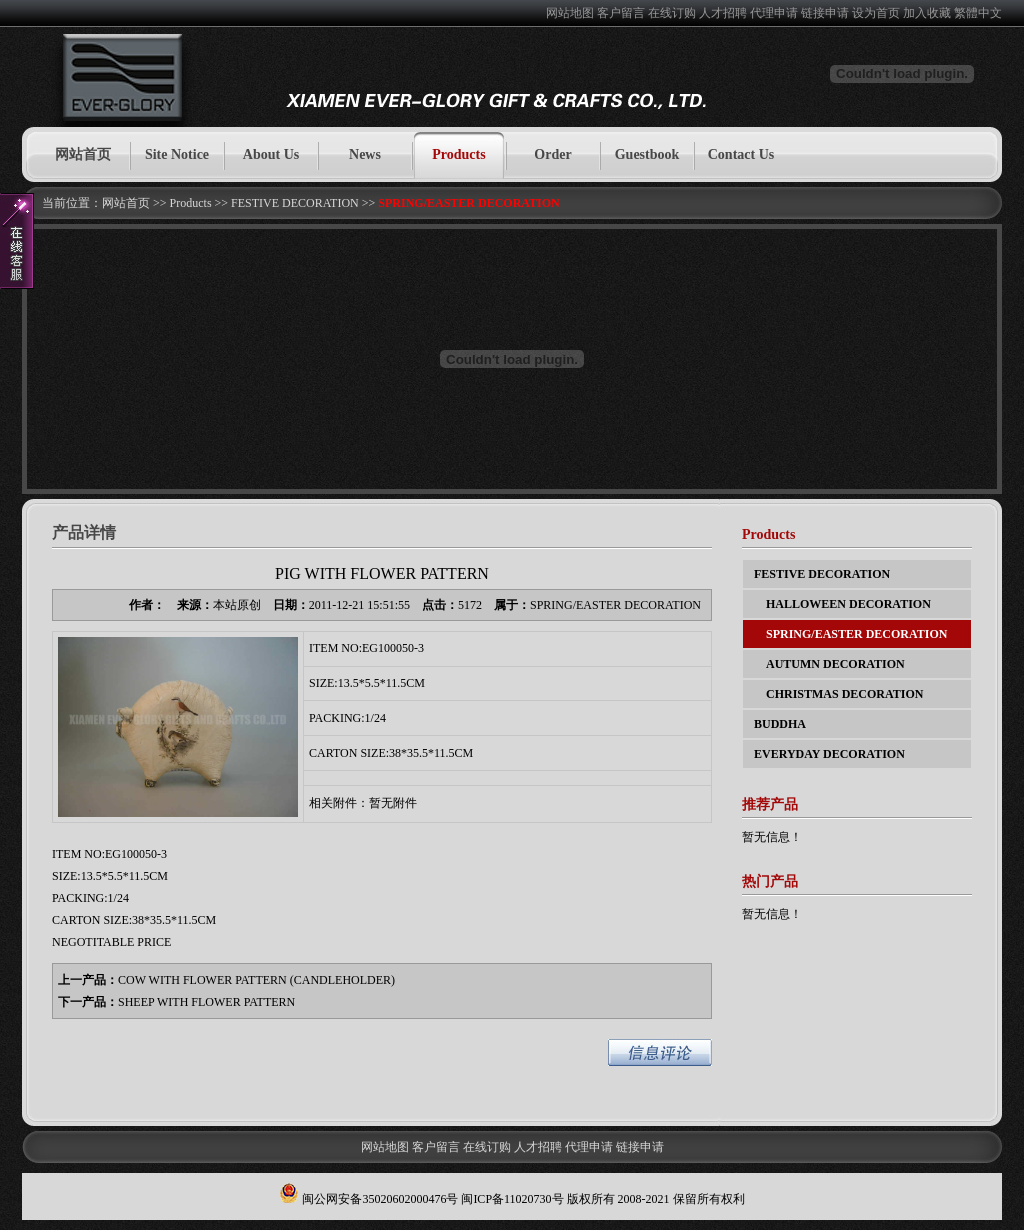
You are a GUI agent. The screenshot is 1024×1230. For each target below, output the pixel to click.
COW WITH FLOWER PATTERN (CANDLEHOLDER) (256, 980)
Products (458, 154)
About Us (271, 154)
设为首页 (876, 13)
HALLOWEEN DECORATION (842, 604)
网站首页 (83, 154)
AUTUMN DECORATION (829, 664)
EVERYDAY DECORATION (829, 754)
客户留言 (621, 13)
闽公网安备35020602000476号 (380, 1199)
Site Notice (177, 154)
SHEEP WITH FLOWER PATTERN (206, 1002)
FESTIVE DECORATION (295, 203)
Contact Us (741, 154)
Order (552, 154)
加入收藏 (927, 13)
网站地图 (570, 13)
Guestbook (647, 154)
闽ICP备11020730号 (512, 1199)
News (365, 154)
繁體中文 (978, 13)
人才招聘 (723, 13)
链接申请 (825, 13)
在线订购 (672, 13)
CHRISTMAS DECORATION (838, 694)
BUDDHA (780, 724)
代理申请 (774, 13)
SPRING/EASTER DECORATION (468, 203)
